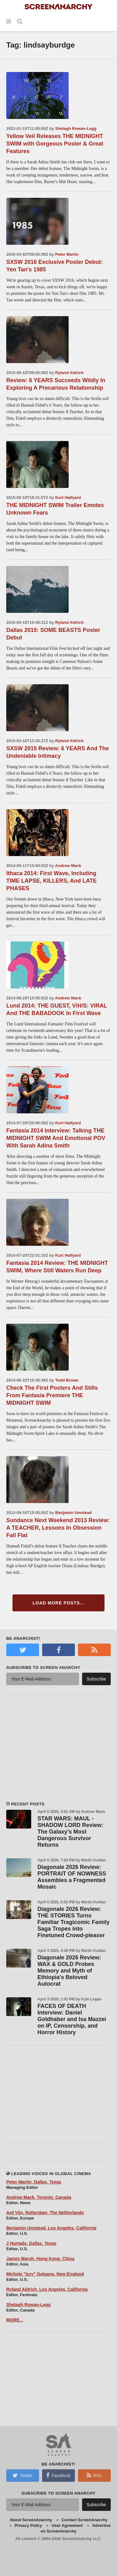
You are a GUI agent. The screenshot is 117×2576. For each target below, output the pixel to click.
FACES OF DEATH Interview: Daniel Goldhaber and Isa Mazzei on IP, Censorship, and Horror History (71, 2019)
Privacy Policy (28, 2525)
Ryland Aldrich (69, 372)
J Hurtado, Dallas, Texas (31, 2243)
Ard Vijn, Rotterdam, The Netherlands (45, 2212)
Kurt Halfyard (68, 497)
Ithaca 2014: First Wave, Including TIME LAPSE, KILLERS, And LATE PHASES (51, 880)
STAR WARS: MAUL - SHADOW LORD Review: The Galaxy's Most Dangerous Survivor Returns (70, 1831)
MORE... (14, 2319)
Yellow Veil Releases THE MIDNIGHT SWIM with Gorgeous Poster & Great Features (54, 143)
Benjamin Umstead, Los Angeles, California (51, 2227)
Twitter (22, 2475)
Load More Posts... (58, 1602)
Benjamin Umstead (73, 1512)
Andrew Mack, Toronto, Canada (38, 2197)
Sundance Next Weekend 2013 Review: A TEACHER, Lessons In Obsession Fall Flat (58, 1527)
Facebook (58, 2475)
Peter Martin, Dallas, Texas (33, 2181)
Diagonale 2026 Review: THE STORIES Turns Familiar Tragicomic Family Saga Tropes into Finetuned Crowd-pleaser (73, 1922)
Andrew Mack (68, 865)
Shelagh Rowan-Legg (75, 128)
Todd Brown (67, 1380)
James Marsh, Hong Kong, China (40, 2258)
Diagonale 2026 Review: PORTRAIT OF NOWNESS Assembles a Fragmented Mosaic (71, 1877)
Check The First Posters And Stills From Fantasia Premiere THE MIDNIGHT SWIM (52, 1395)
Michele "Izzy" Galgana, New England (45, 2273)
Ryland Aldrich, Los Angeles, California (47, 2289)
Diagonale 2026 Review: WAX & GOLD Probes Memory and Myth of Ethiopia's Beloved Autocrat (69, 1970)
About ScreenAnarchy (30, 2519)
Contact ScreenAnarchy (84, 2519)
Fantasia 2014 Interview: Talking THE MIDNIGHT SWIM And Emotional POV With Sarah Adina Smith (55, 1138)
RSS (94, 2475)
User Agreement (67, 2525)
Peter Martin (67, 254)
